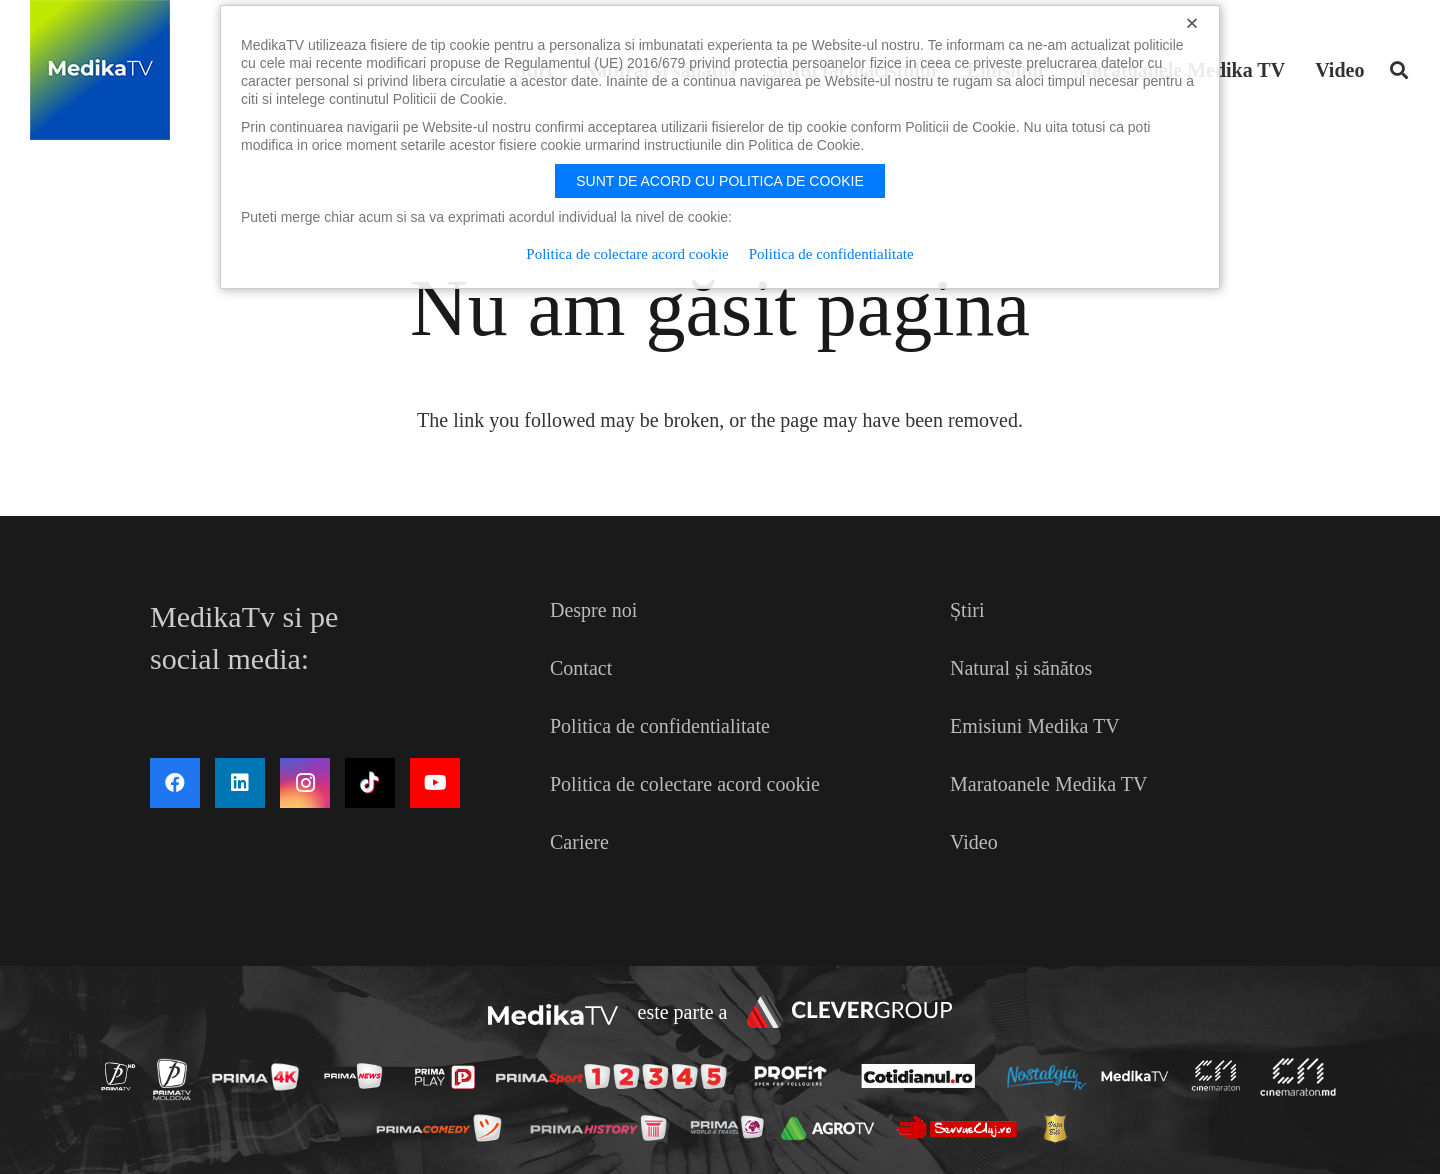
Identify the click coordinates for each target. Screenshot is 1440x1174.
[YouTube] (435, 783)
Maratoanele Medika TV (1048, 784)
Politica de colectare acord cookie (685, 784)
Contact (581, 668)
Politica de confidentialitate (660, 726)
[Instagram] (305, 783)
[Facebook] (175, 783)
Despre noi (593, 610)
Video (974, 842)
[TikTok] (370, 783)
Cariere (579, 842)
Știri (967, 610)
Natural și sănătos (1021, 668)
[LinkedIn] (240, 783)
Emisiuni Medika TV (1035, 726)
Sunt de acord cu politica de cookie (720, 181)
